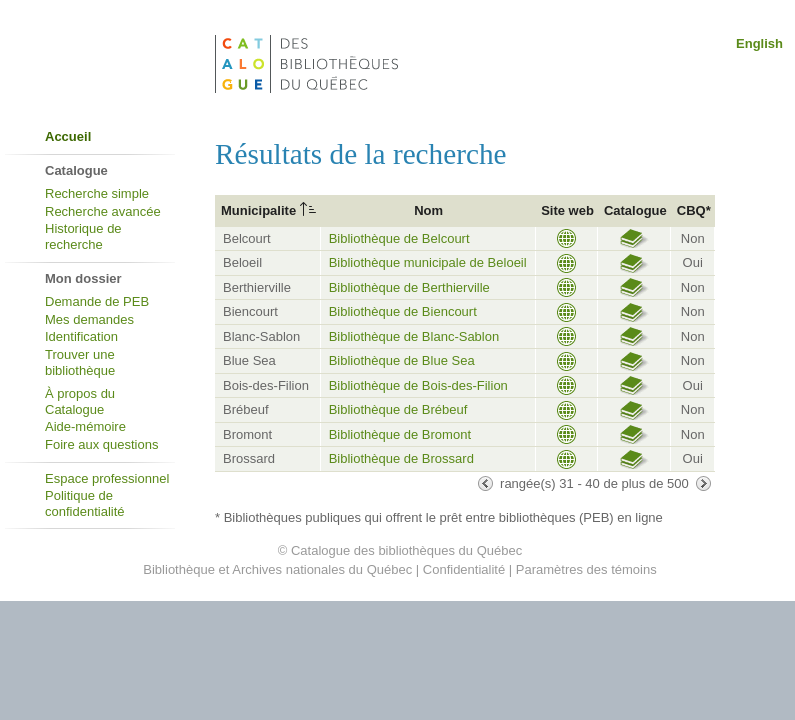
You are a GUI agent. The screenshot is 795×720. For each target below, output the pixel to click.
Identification (81, 336)
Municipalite (258, 210)
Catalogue (635, 210)
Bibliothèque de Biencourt (403, 311)
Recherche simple (97, 193)
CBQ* (694, 210)
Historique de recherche (83, 236)
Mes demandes (89, 319)
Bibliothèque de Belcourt (399, 238)
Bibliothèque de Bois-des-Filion (418, 385)
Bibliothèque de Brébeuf (398, 409)
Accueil (68, 136)
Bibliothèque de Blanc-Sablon (414, 336)
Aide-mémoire (85, 426)
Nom (428, 210)
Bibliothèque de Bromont (400, 434)
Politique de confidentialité (85, 503)
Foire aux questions (101, 444)
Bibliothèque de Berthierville (409, 287)
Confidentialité (464, 569)
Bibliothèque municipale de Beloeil (428, 262)
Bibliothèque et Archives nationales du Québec (277, 569)
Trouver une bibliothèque (80, 362)
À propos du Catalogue (80, 401)
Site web (567, 210)
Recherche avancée (103, 211)
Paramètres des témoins (586, 569)
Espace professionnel (107, 478)
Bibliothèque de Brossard (401, 458)
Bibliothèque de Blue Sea (402, 360)
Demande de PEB (97, 301)
